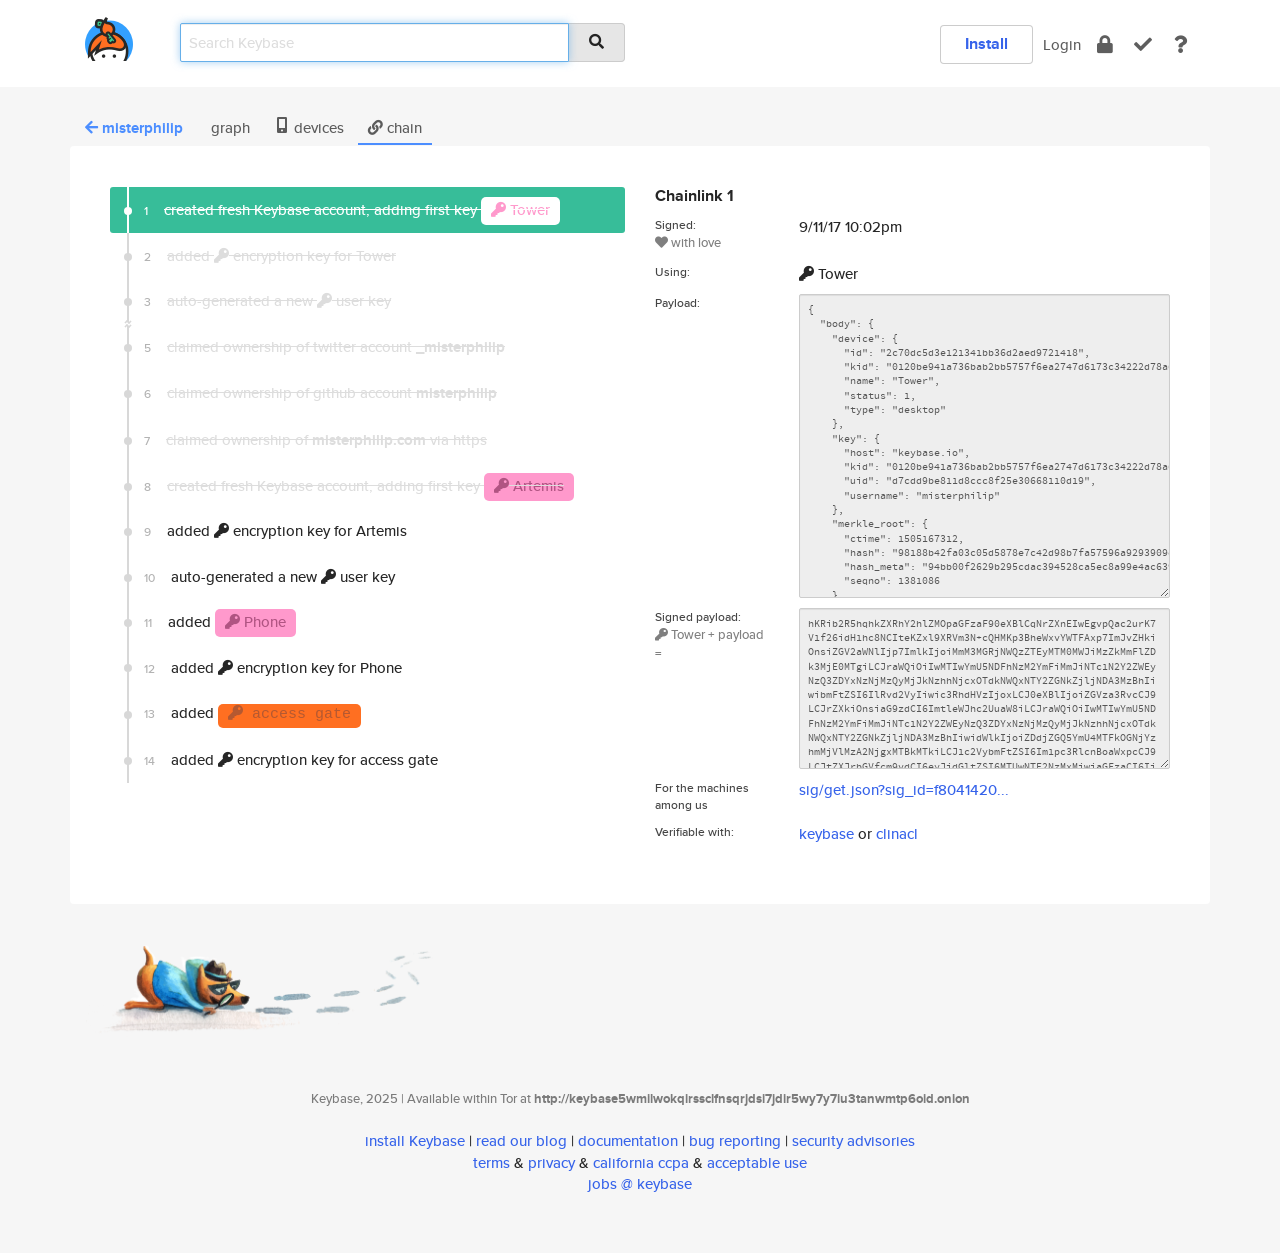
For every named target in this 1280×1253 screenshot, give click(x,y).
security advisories (853, 1140)
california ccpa (641, 1162)
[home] (109, 35)
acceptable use (757, 1162)
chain (395, 127)
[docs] (1181, 44)
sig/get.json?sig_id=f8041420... (904, 789)
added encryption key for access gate (291, 759)
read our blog (521, 1140)
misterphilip (134, 128)
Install (986, 43)
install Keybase (415, 1140)
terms (491, 1162)
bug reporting (735, 1140)
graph (228, 127)
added (220, 623)
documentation (628, 1140)
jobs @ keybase (640, 1183)
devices (309, 127)
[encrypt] (1105, 44)
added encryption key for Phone (273, 667)
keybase (826, 833)
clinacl (897, 833)
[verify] (1143, 44)
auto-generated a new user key (269, 576)
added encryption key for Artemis (275, 530)
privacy (551, 1162)
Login (1062, 44)
